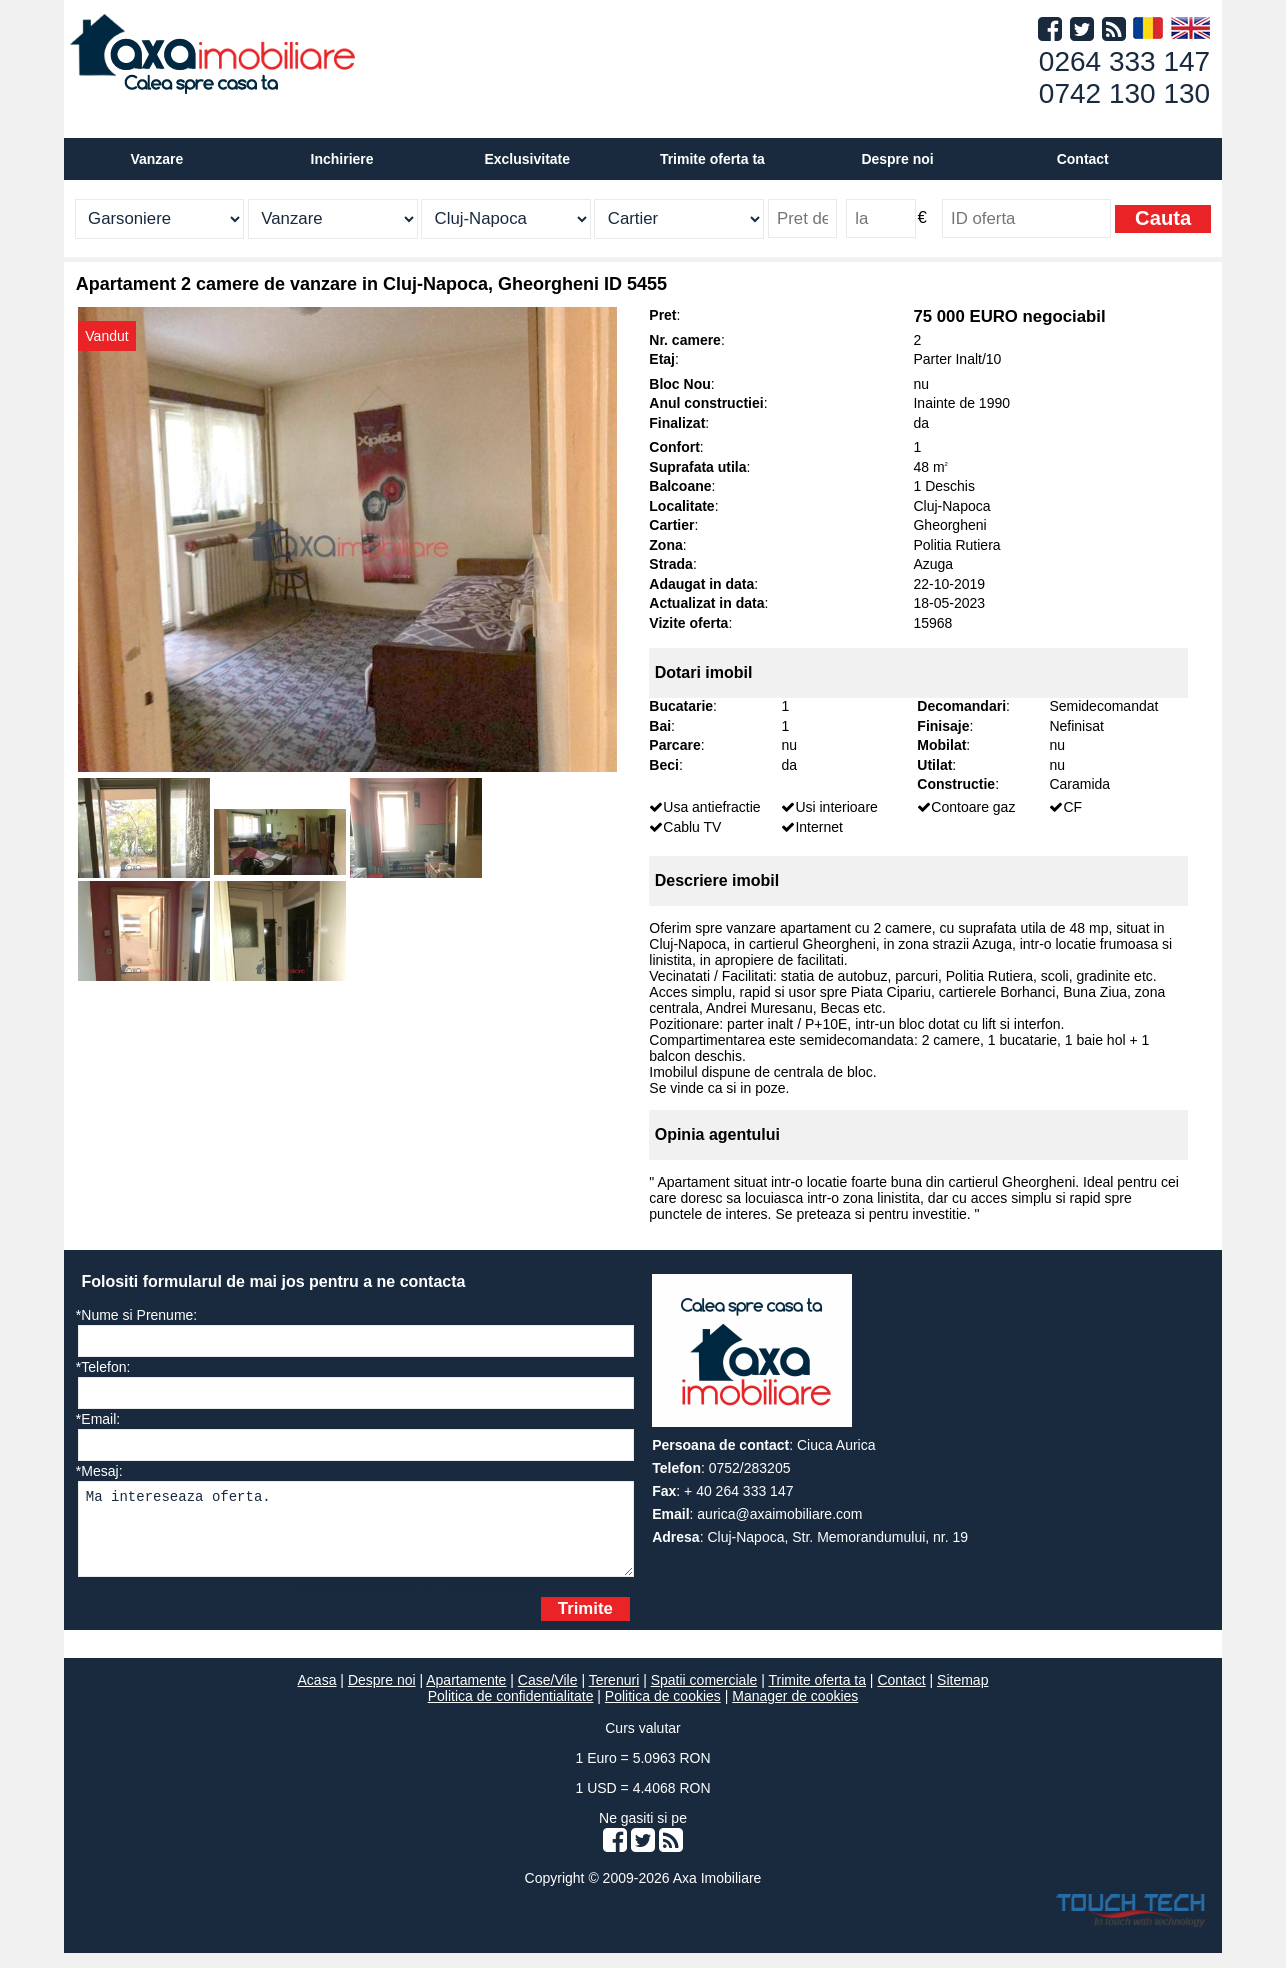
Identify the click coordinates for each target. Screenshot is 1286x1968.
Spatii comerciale (704, 1695)
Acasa (317, 1695)
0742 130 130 (1124, 93)
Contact (1083, 159)
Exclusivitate (527, 159)
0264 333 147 (1124, 61)
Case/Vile (548, 1695)
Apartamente (466, 1695)
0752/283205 (750, 1468)
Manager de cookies (795, 1711)
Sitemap (962, 1695)
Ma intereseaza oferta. (356, 1536)
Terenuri (614, 1695)
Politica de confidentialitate (511, 1711)
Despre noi (382, 1695)
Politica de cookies (663, 1711)
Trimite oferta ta (712, 159)
